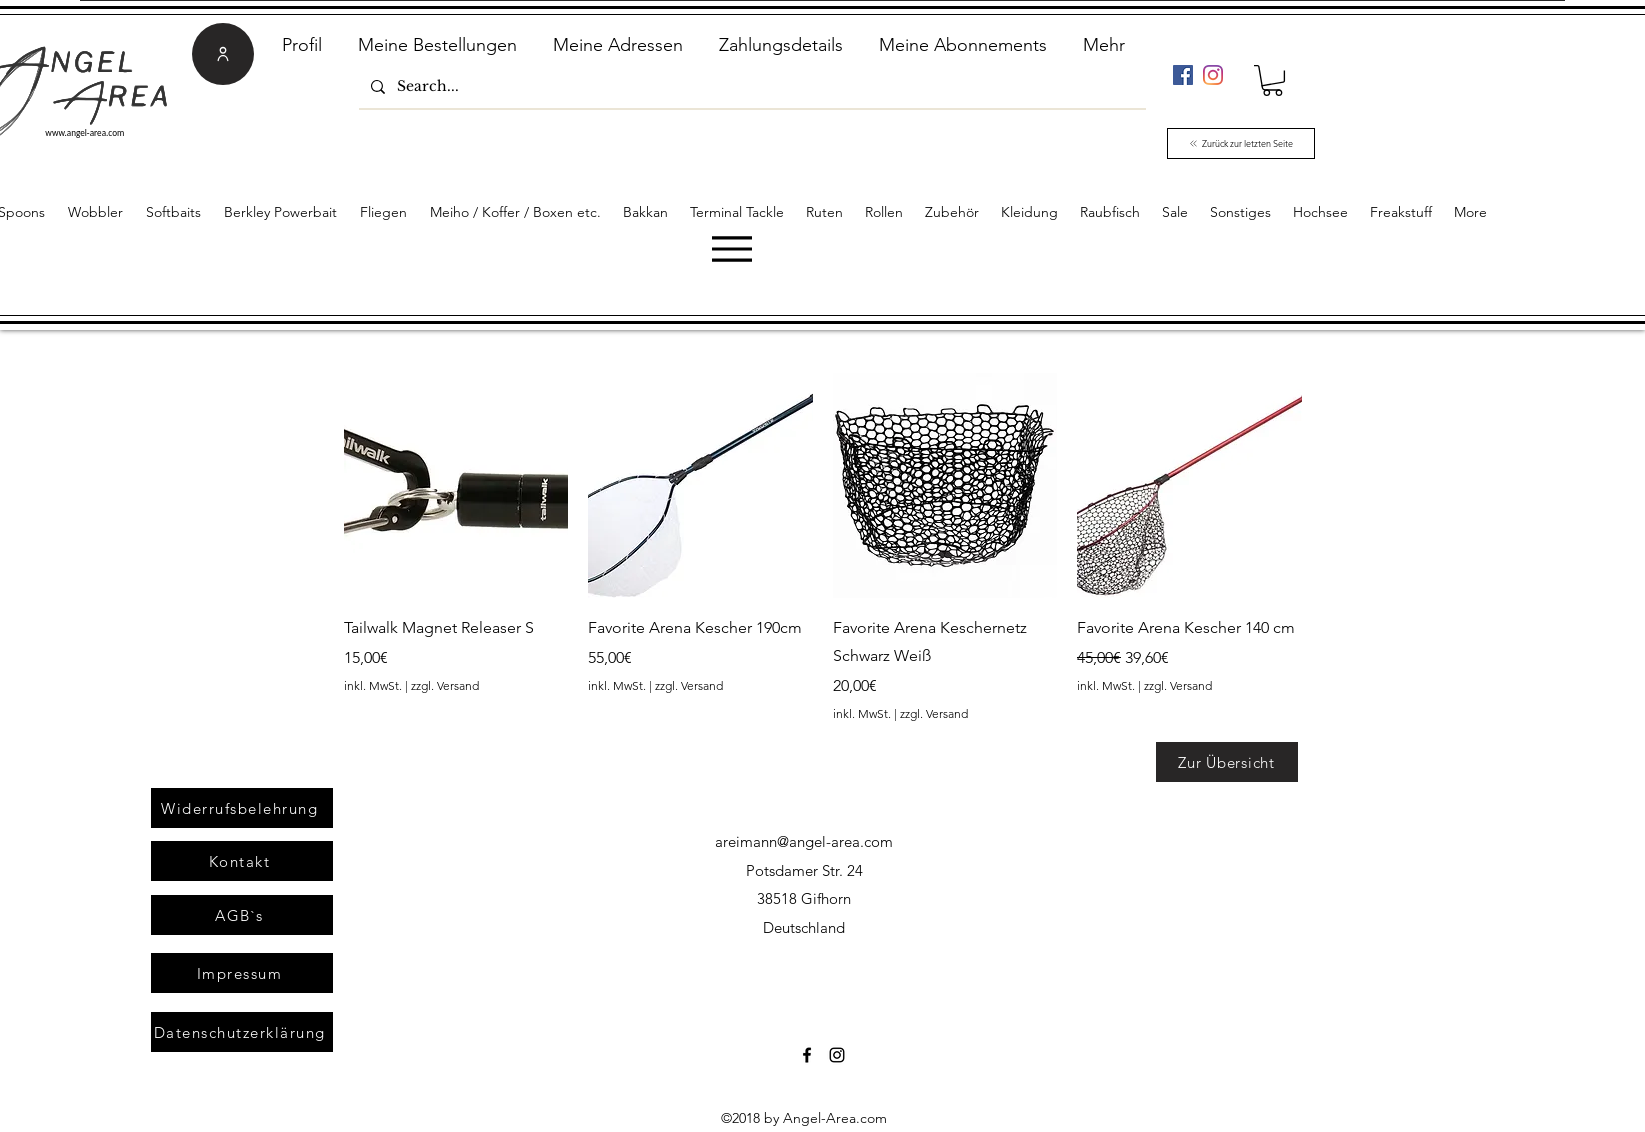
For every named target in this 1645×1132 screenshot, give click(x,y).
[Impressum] (242, 973)
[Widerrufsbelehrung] (242, 808)
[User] (223, 54)
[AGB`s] (242, 915)
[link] (1272, 80)
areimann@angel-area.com (804, 841)
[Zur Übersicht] (1227, 762)
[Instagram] (1213, 75)
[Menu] (731, 248)
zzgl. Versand (445, 685)
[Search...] (750, 86)
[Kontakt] (242, 861)
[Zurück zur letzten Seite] (1241, 143)
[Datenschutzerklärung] (242, 1032)
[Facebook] (1183, 75)
